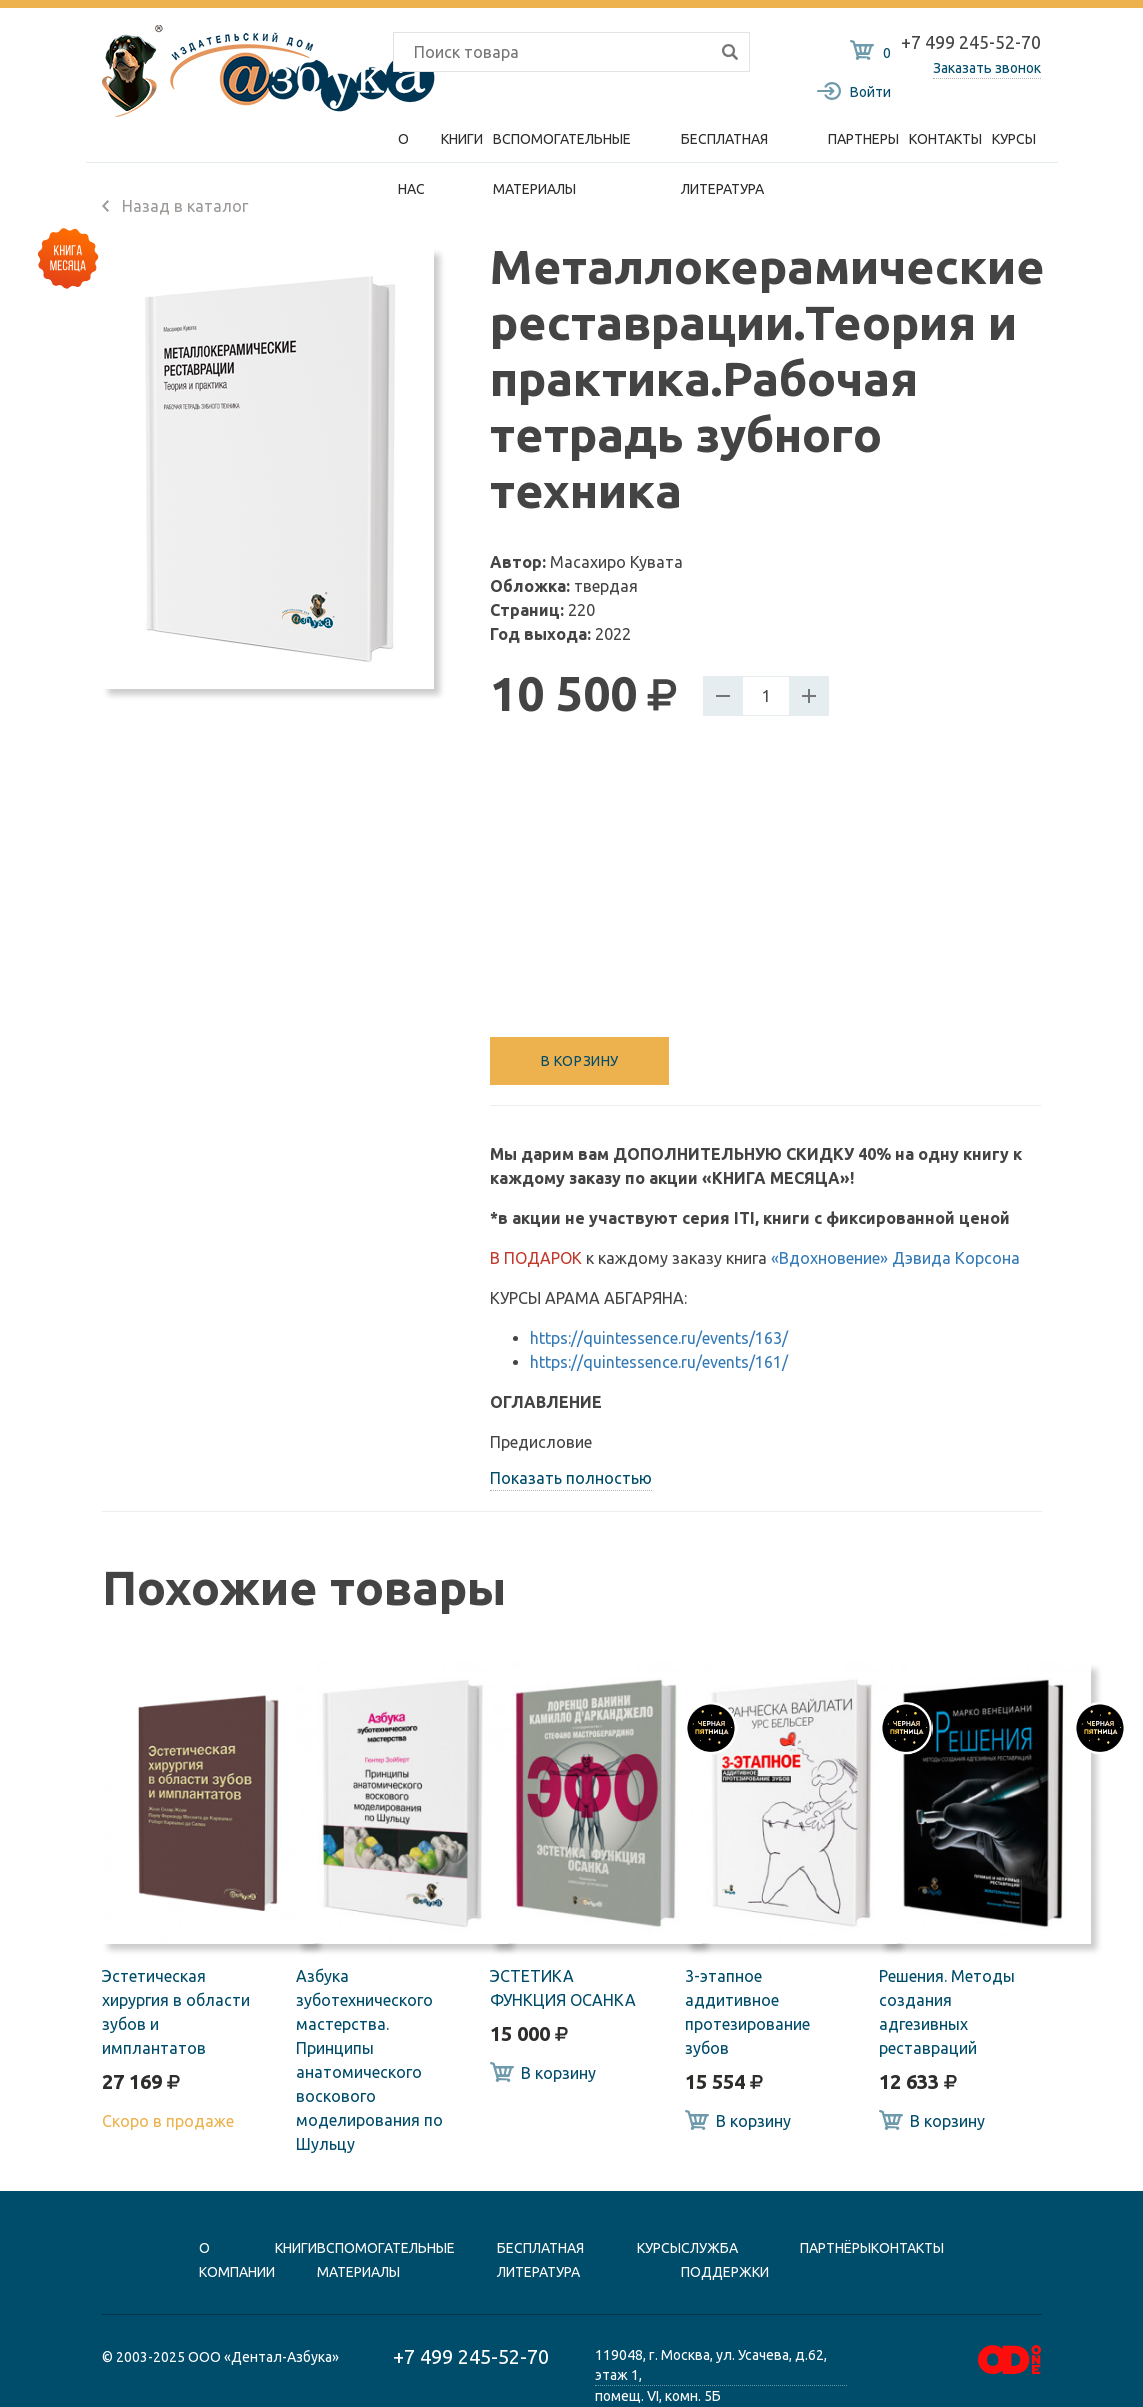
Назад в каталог (175, 206)
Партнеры (863, 139)
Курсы (1014, 139)
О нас (411, 147)
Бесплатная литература (724, 147)
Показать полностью (571, 1478)
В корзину (580, 1061)
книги (296, 2248)
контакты (907, 2248)
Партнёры (835, 2248)
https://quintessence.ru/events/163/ (659, 1338)
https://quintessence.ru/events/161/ (659, 1362)
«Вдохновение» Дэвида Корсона (895, 1258)
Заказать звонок (987, 68)
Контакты (945, 139)
